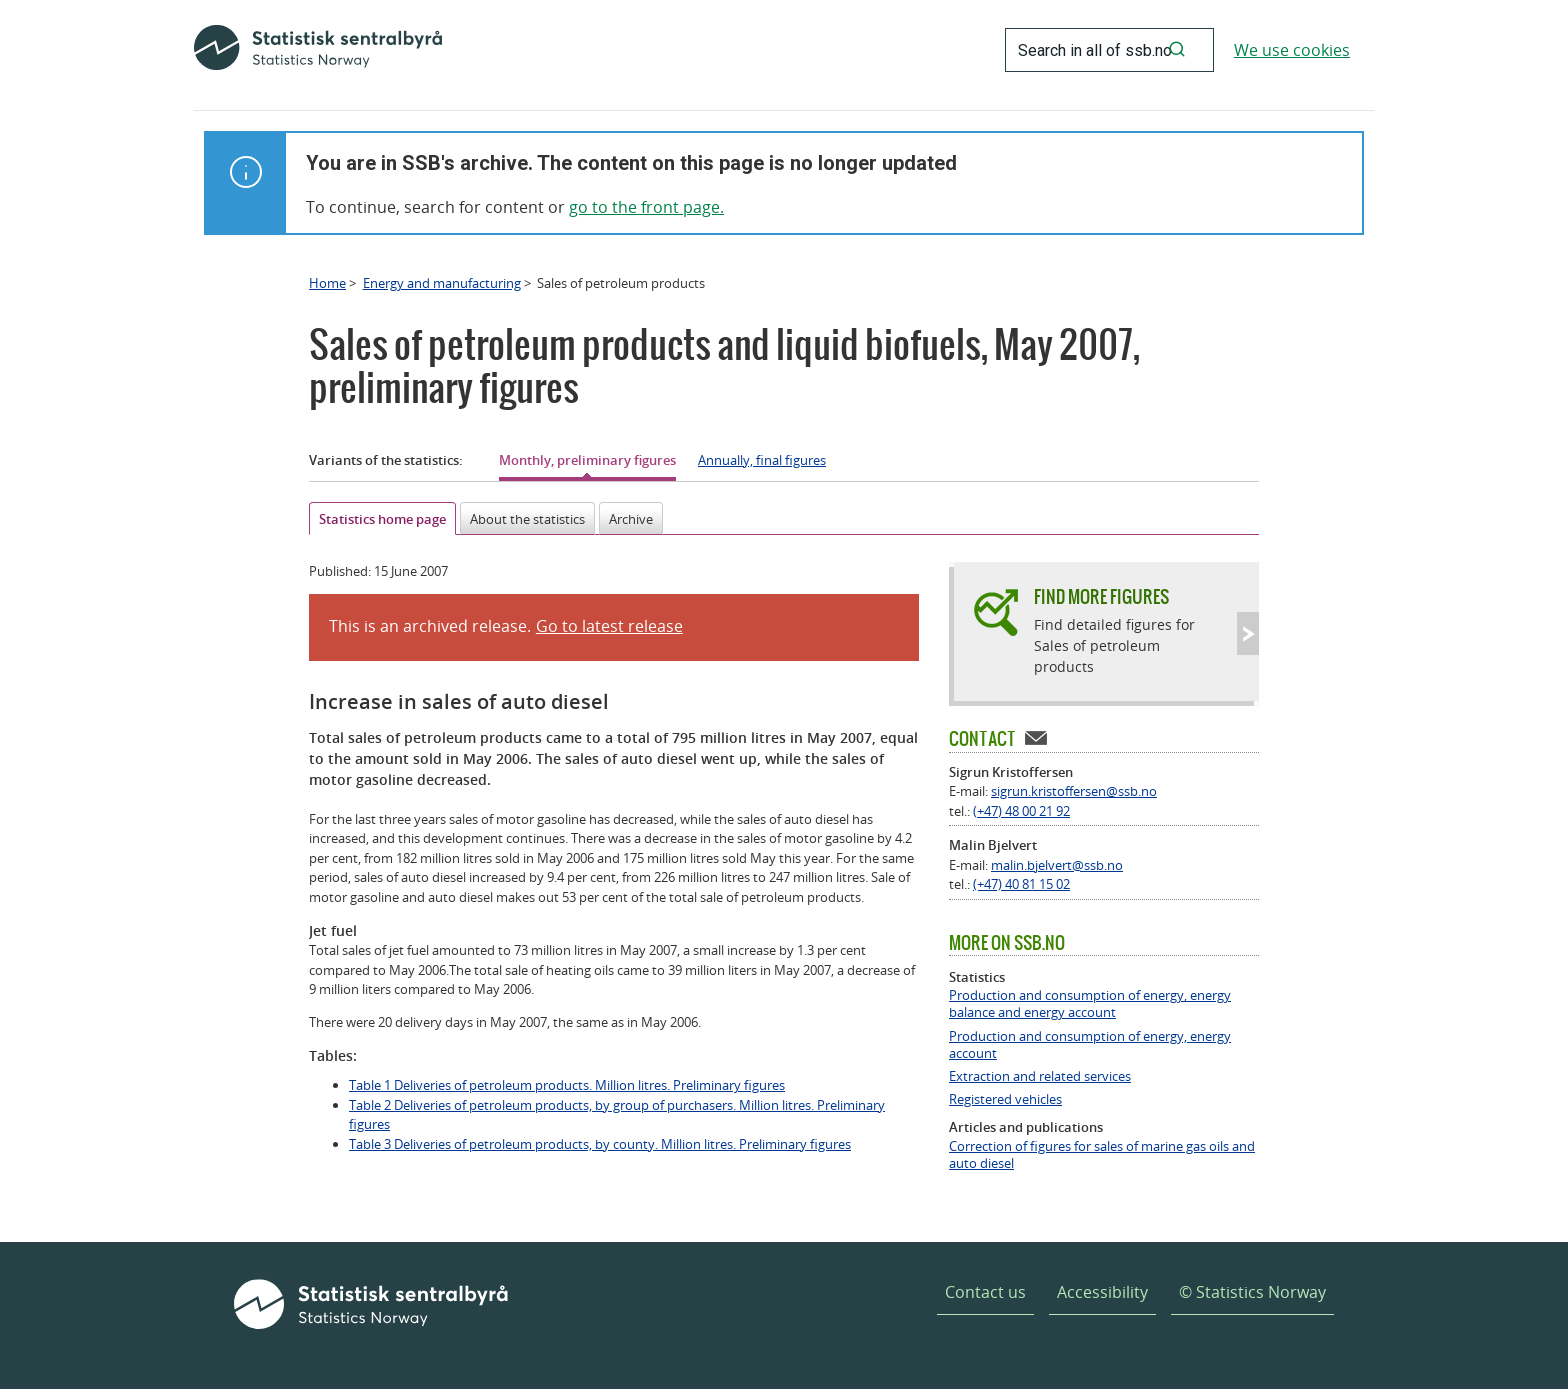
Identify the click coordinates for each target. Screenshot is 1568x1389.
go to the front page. (646, 207)
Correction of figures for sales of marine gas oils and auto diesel (1102, 1155)
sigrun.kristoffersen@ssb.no (1074, 791)
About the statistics (527, 519)
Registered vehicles (1005, 1099)
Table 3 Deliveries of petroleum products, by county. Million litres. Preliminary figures (600, 1144)
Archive (631, 519)
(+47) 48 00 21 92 (1021, 811)
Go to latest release (609, 626)
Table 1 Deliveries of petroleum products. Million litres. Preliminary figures (567, 1085)
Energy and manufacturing (442, 283)
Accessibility (1102, 1292)
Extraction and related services (1040, 1076)
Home (327, 283)
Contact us (985, 1292)
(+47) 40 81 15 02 (1021, 884)
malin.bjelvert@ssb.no (1057, 865)
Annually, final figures (762, 460)
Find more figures (1101, 596)
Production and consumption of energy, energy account (1090, 1045)
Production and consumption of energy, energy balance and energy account (1090, 1004)
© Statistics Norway (1252, 1292)
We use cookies (1292, 50)
